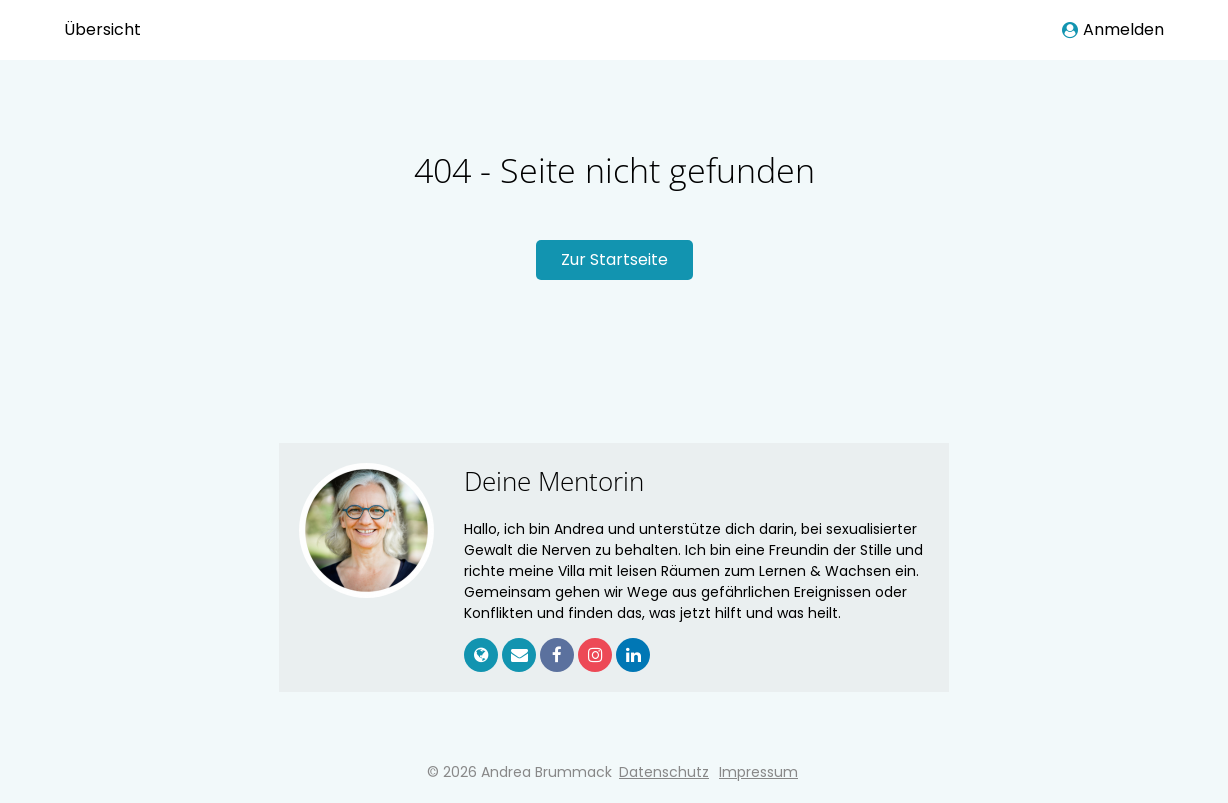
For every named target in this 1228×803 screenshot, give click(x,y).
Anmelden (1113, 29)
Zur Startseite (614, 259)
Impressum (758, 772)
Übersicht (102, 29)
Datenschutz (664, 772)
